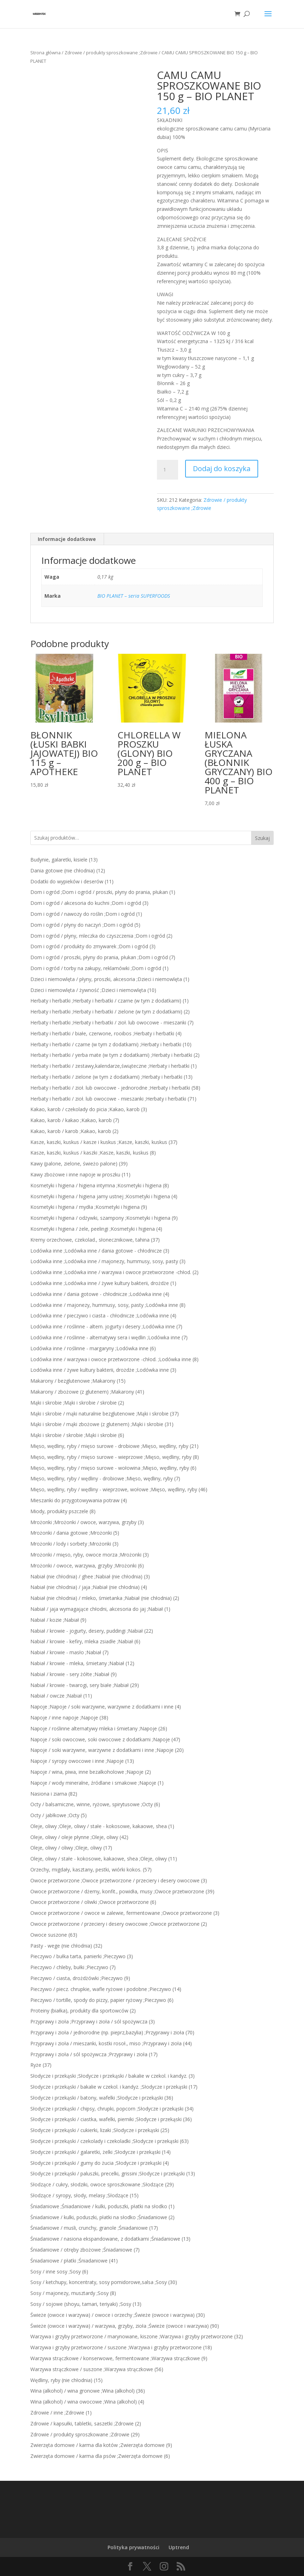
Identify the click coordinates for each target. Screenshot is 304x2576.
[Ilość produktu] (167, 470)
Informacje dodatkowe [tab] (67, 539)
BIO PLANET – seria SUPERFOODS (133, 595)
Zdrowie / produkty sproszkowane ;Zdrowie (111, 52)
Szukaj (262, 838)
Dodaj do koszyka (221, 468)
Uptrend (179, 2547)
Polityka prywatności (133, 2547)
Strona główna (45, 52)
